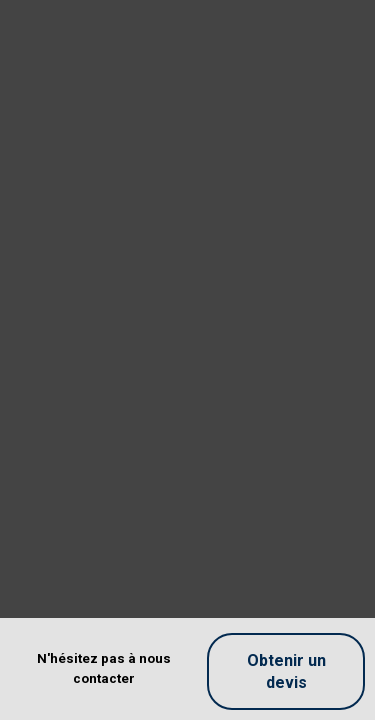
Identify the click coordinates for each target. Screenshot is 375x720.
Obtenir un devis (286, 671)
